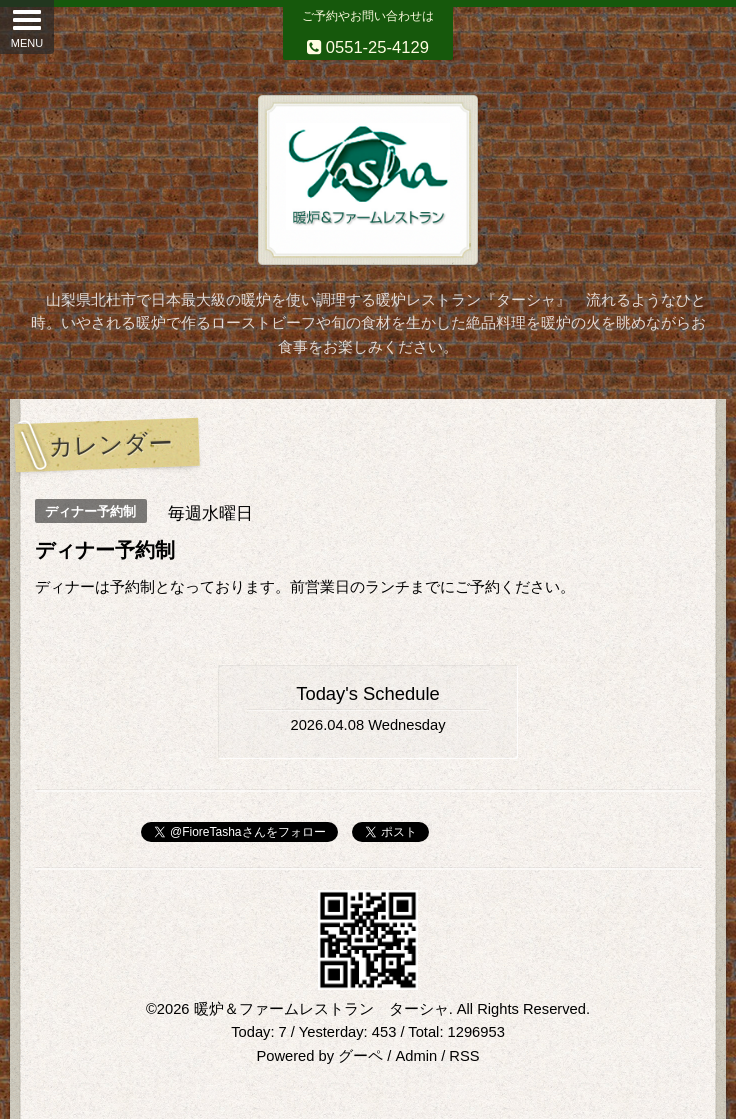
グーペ (360, 1056)
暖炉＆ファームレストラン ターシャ (321, 1009)
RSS (464, 1056)
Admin (416, 1056)
